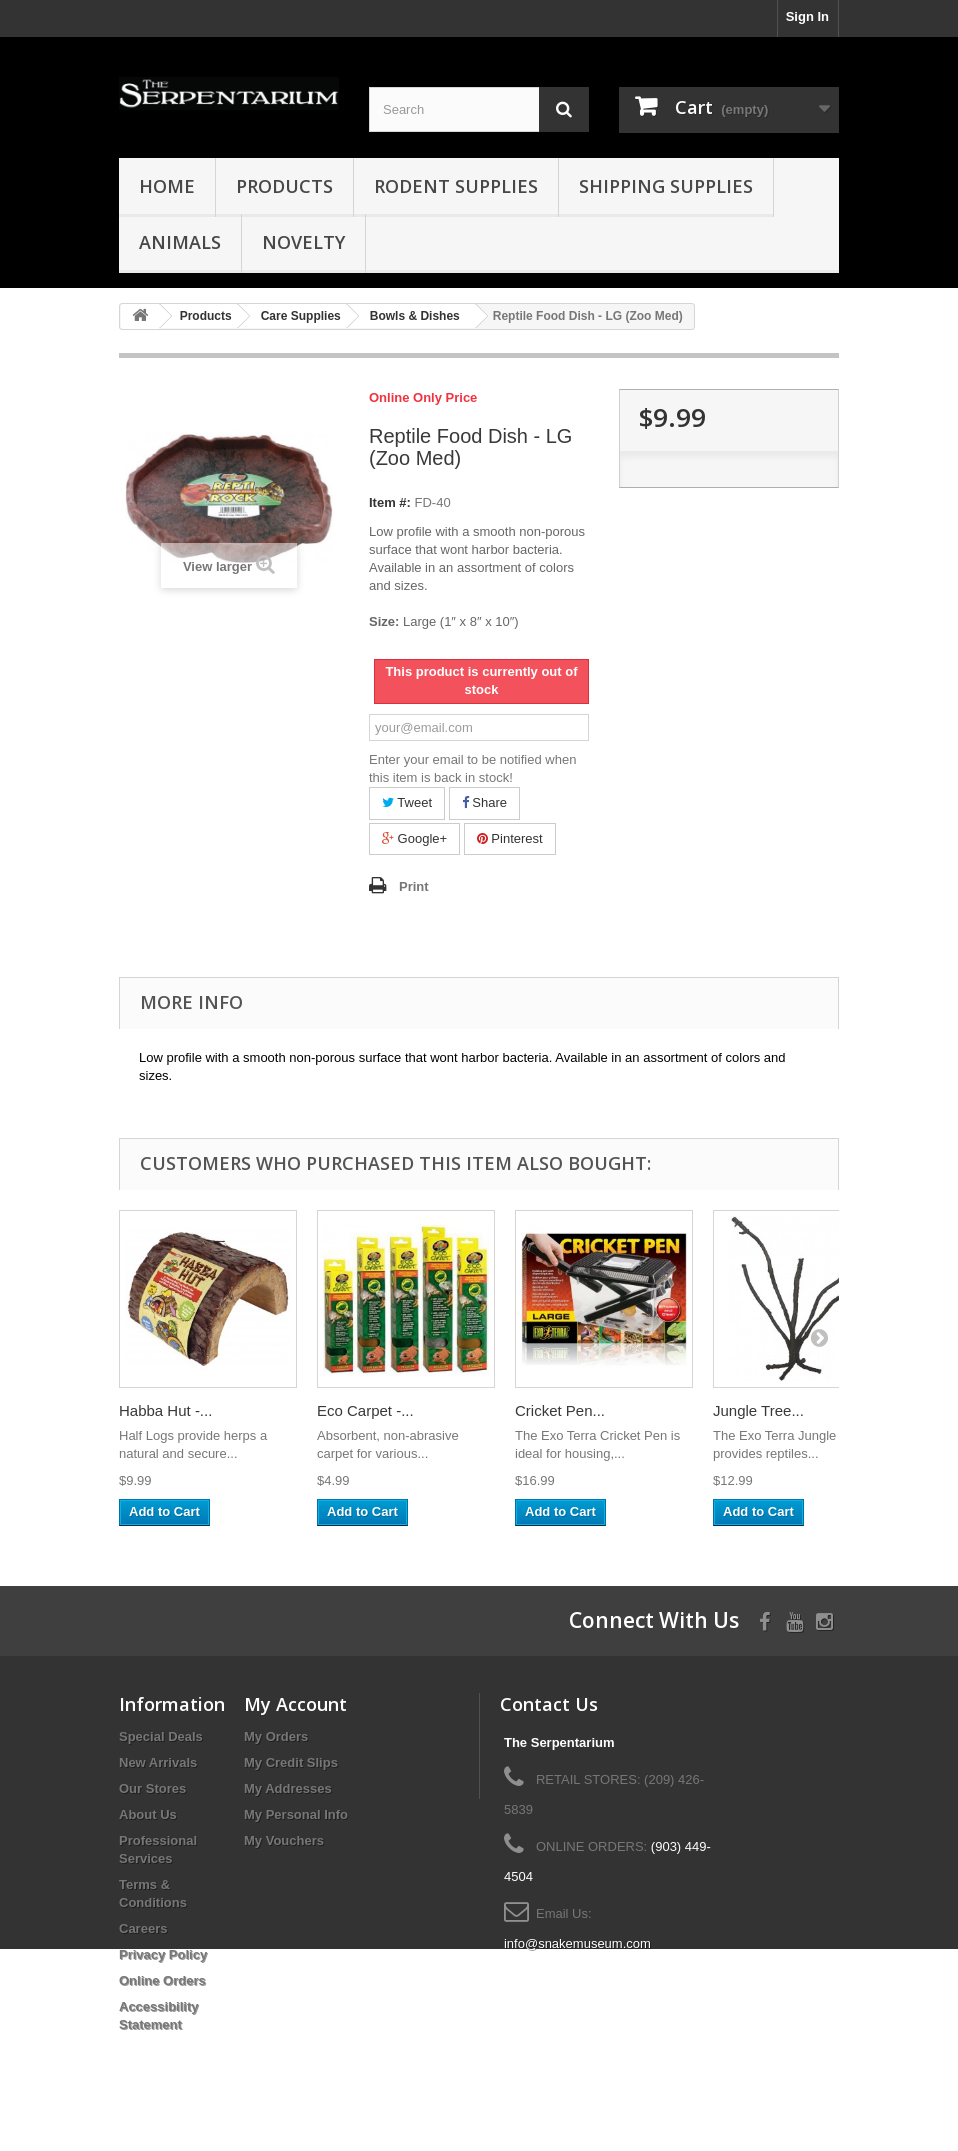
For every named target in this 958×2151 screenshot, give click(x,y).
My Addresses (288, 1788)
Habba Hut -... (165, 1410)
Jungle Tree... (758, 1410)
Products (284, 186)
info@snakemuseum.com (577, 1943)
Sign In (807, 16)
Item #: (390, 502)
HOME (167, 186)
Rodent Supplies (456, 186)
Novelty (303, 242)
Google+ (414, 838)
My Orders (276, 1736)
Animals (180, 242)
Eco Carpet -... (365, 1410)
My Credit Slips (291, 1762)
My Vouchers (284, 1840)
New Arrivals (158, 1762)
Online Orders (162, 1980)
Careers (143, 1928)
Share (484, 802)
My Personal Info (296, 1814)
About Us (148, 1814)
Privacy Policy (163, 1954)
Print (414, 886)
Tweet (407, 802)
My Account (295, 1704)
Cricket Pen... (560, 1410)
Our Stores (152, 1788)
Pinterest (510, 838)
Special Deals (161, 1736)
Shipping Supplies (666, 186)
